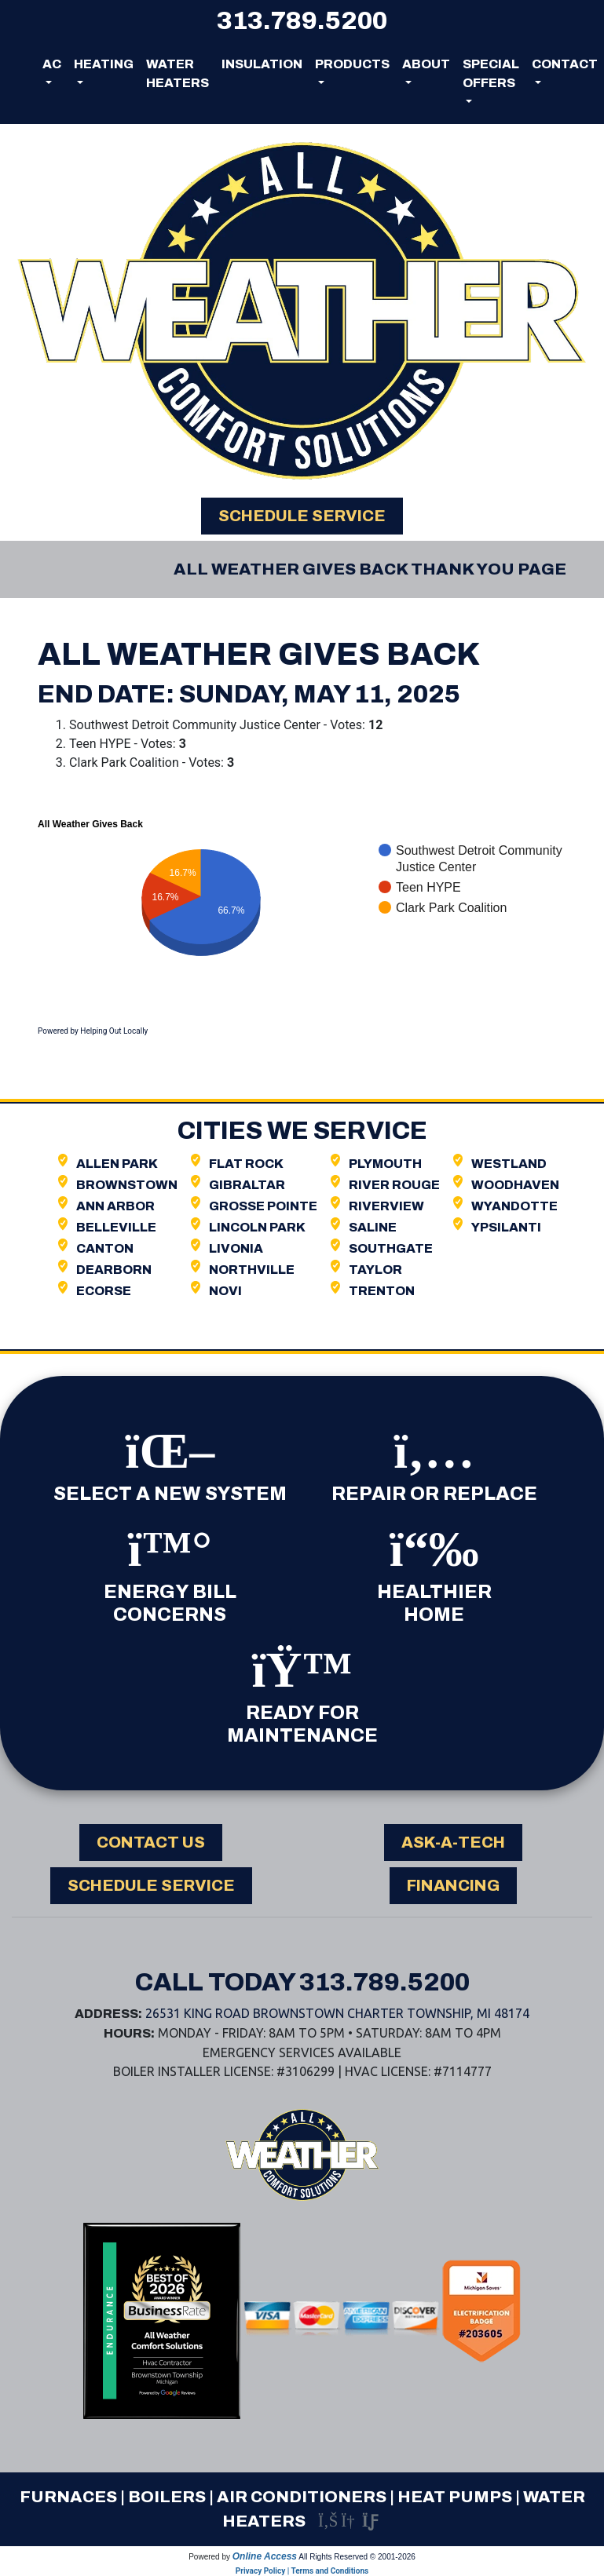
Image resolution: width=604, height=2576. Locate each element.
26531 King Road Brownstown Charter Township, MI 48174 (337, 2013)
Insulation (261, 64)
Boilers (167, 2496)
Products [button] (352, 64)
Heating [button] (104, 64)
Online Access (264, 2556)
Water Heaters (177, 73)
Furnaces (68, 2496)
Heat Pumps (454, 2496)
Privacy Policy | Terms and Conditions (302, 2571)
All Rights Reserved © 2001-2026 (356, 2556)
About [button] (426, 64)
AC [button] (51, 64)
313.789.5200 (302, 21)
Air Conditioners (301, 2496)
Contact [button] (565, 64)
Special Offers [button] (491, 73)
